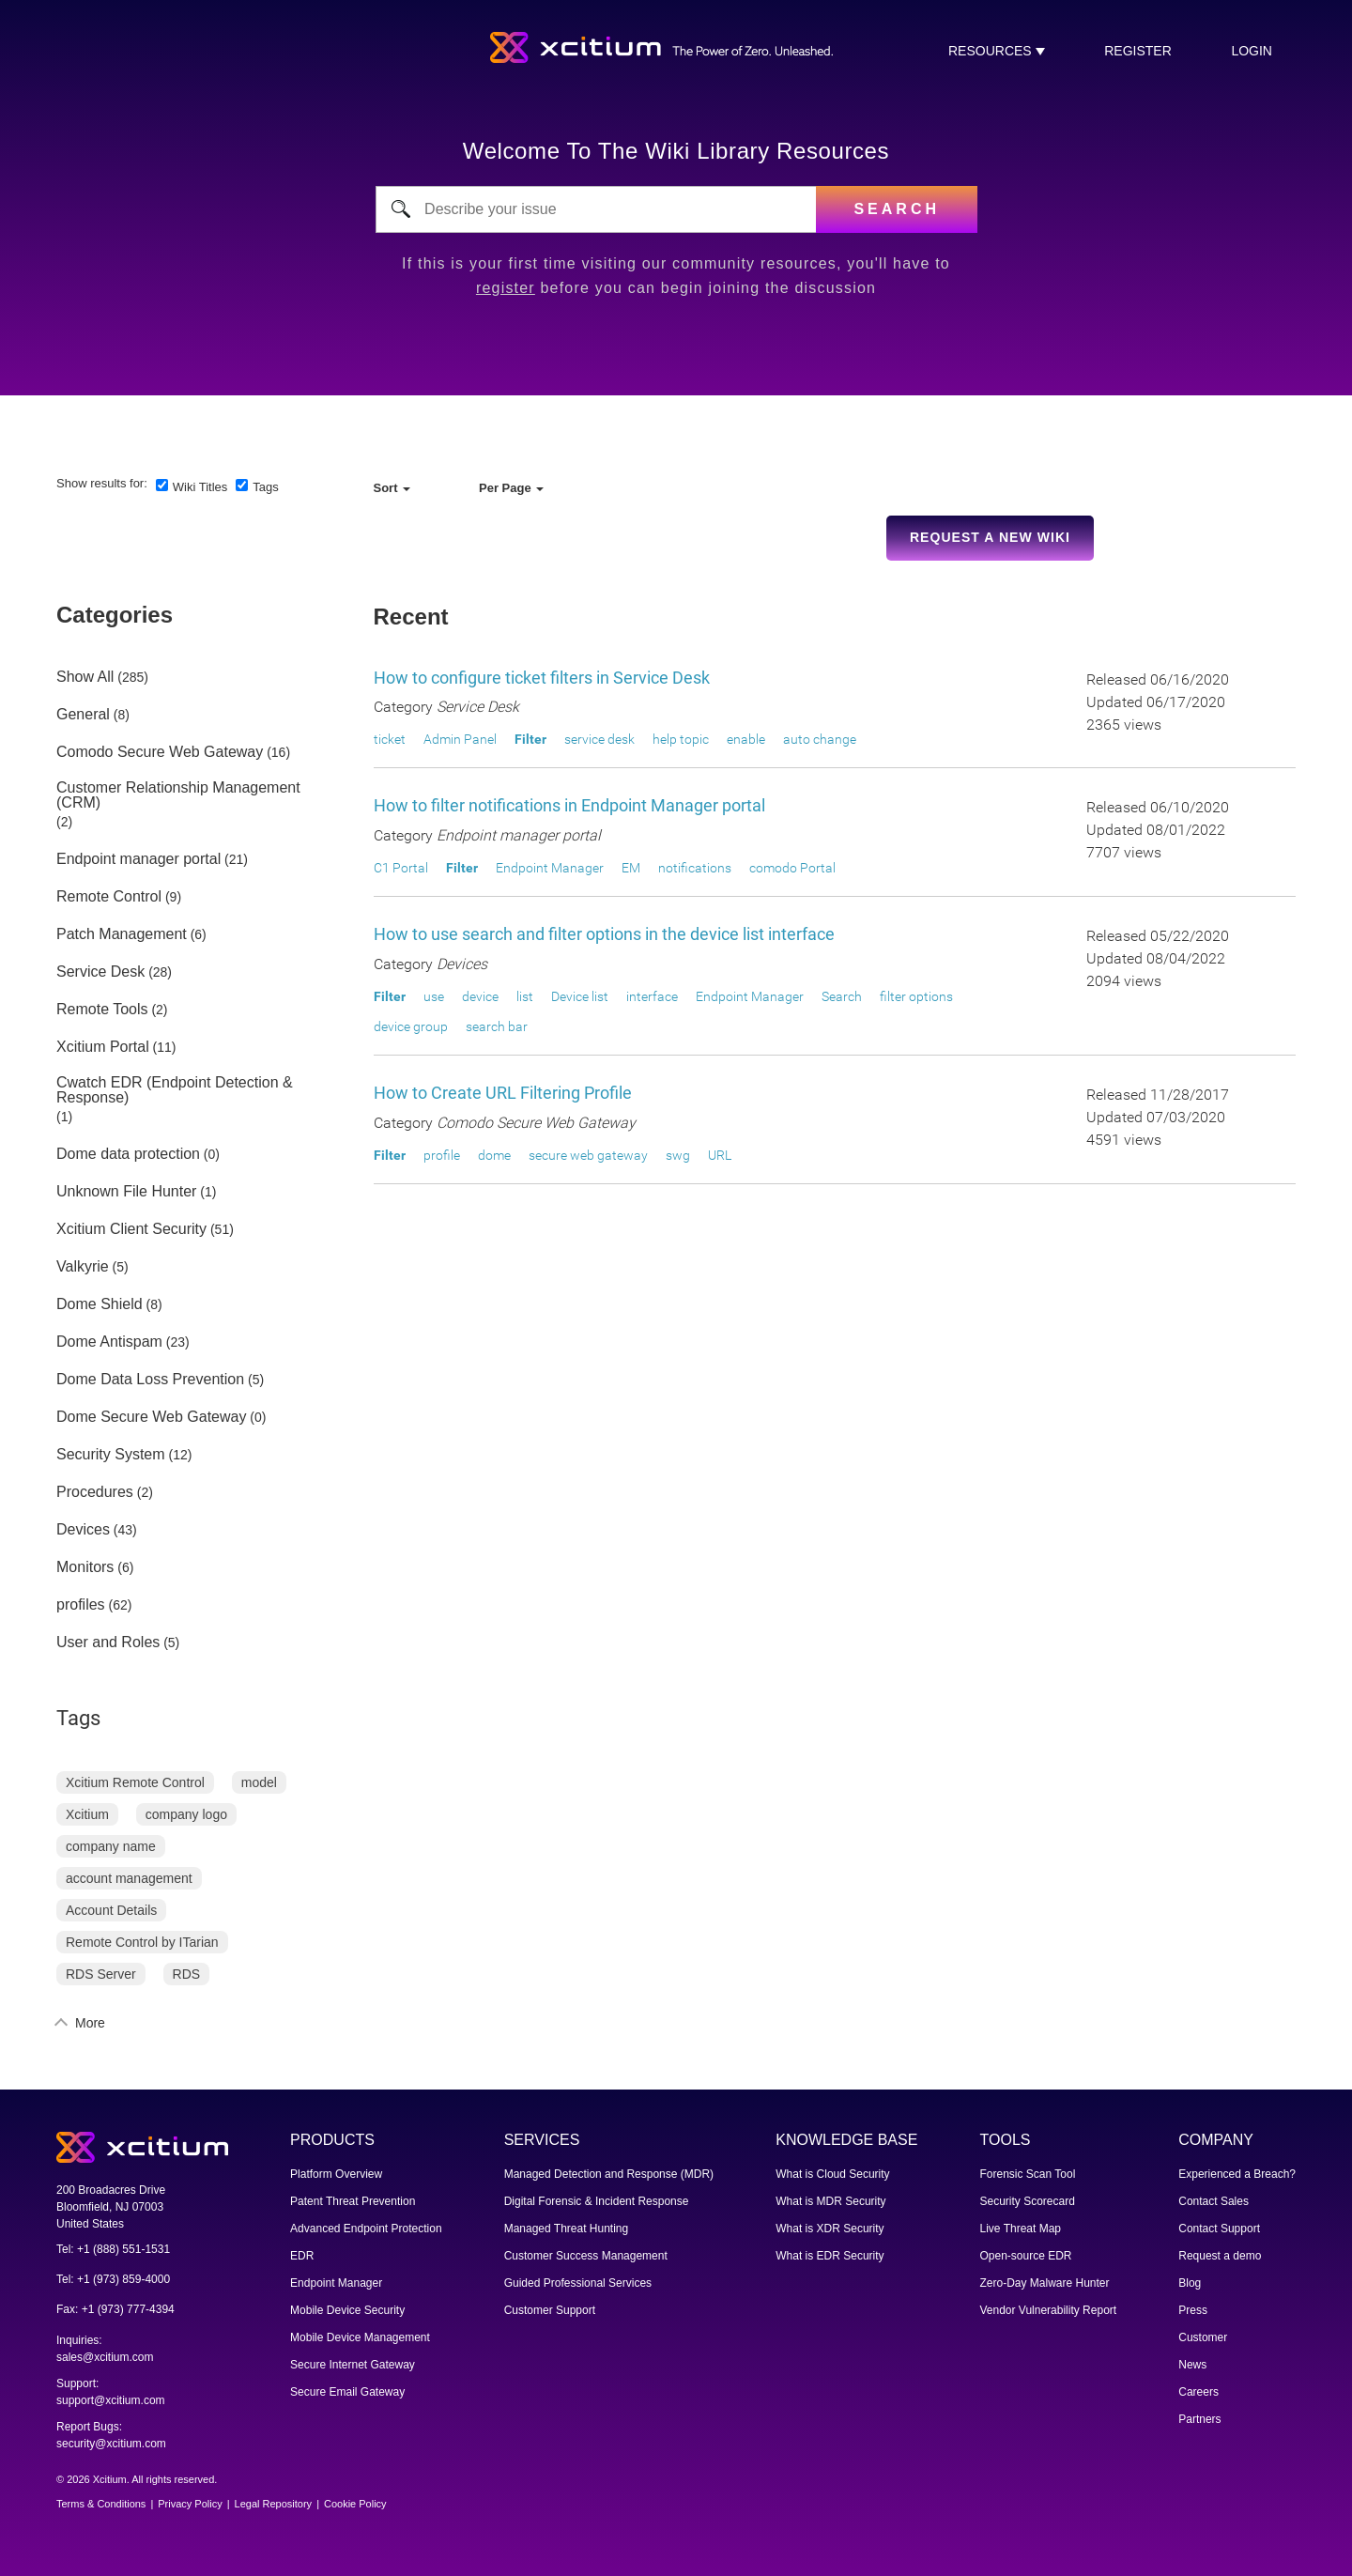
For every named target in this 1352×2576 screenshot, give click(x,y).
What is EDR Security (829, 2255)
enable (746, 739)
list (524, 996)
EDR (302, 2255)
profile (441, 1155)
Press (1192, 2310)
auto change (819, 739)
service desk (599, 739)
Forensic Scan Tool (1028, 2174)
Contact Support (1219, 2228)
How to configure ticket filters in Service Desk (542, 677)
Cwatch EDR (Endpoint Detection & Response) (174, 1090)
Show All (85, 677)
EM (631, 867)
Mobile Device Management (360, 2337)
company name (111, 1846)
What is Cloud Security (832, 2174)
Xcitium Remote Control (135, 1782)
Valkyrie (82, 1266)
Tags (265, 487)
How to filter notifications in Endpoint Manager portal (569, 805)
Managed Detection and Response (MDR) (609, 2174)
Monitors (85, 1567)
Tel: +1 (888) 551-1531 (113, 2249)
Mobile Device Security (347, 2310)
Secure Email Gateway (347, 2392)
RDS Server (101, 1974)
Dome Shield (99, 1304)
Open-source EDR (1026, 2255)
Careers (1198, 2392)
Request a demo (1219, 2255)
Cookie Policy (355, 2503)
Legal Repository (274, 2503)
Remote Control (108, 896)
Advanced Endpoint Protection (365, 2228)
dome (494, 1155)
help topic (681, 739)
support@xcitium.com (110, 2400)
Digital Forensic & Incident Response (596, 2201)
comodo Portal (792, 867)
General (83, 714)
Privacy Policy (190, 2503)
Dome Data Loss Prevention (150, 1379)
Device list (579, 996)
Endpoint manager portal (138, 859)
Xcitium (87, 1814)
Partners (1199, 2419)
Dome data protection (128, 1154)
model (259, 1782)
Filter (530, 739)
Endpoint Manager (550, 867)
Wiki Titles (200, 487)
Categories (114, 614)
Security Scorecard (1027, 2201)
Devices (83, 1529)
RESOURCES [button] (992, 50)
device (480, 996)
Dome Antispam (109, 1342)
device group (411, 1026)
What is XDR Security (829, 2228)
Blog (1189, 2283)
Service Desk (100, 971)
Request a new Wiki (990, 537)
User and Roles (108, 1642)
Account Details (111, 1910)
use (433, 996)
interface (652, 996)
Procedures (94, 1492)
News (1192, 2364)
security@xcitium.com (111, 2443)
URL (719, 1155)
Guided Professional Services (578, 2283)
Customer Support (549, 2310)
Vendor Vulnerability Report (1048, 2310)
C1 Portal (401, 867)
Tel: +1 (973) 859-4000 (113, 2279)
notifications (694, 867)
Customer (1202, 2337)
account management (129, 1878)
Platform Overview (336, 2174)
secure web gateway (588, 1155)
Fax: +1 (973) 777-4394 (115, 2309)
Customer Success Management (586, 2255)
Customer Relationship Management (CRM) (178, 795)
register (1138, 50)
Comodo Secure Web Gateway (159, 752)
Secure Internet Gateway (352, 2364)
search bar (497, 1026)
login (1251, 50)
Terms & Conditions (101, 2503)
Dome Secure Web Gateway (151, 1417)
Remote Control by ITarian (142, 1942)
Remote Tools (102, 1009)
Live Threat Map (1021, 2228)
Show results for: (101, 483)
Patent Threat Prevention (352, 2201)
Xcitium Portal (102, 1047)
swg (678, 1155)
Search (842, 996)
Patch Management (121, 934)
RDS (187, 1974)
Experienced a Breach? (1237, 2174)
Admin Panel (460, 739)
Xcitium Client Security (131, 1229)
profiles (80, 1604)
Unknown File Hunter (126, 1191)
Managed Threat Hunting (566, 2228)
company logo (186, 1814)
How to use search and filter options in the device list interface (604, 934)
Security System (110, 1454)
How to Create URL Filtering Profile (503, 1093)
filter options (916, 996)
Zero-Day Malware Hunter (1045, 2283)
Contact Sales (1213, 2201)
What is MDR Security (830, 2201)
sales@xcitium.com (105, 2357)
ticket (390, 739)
